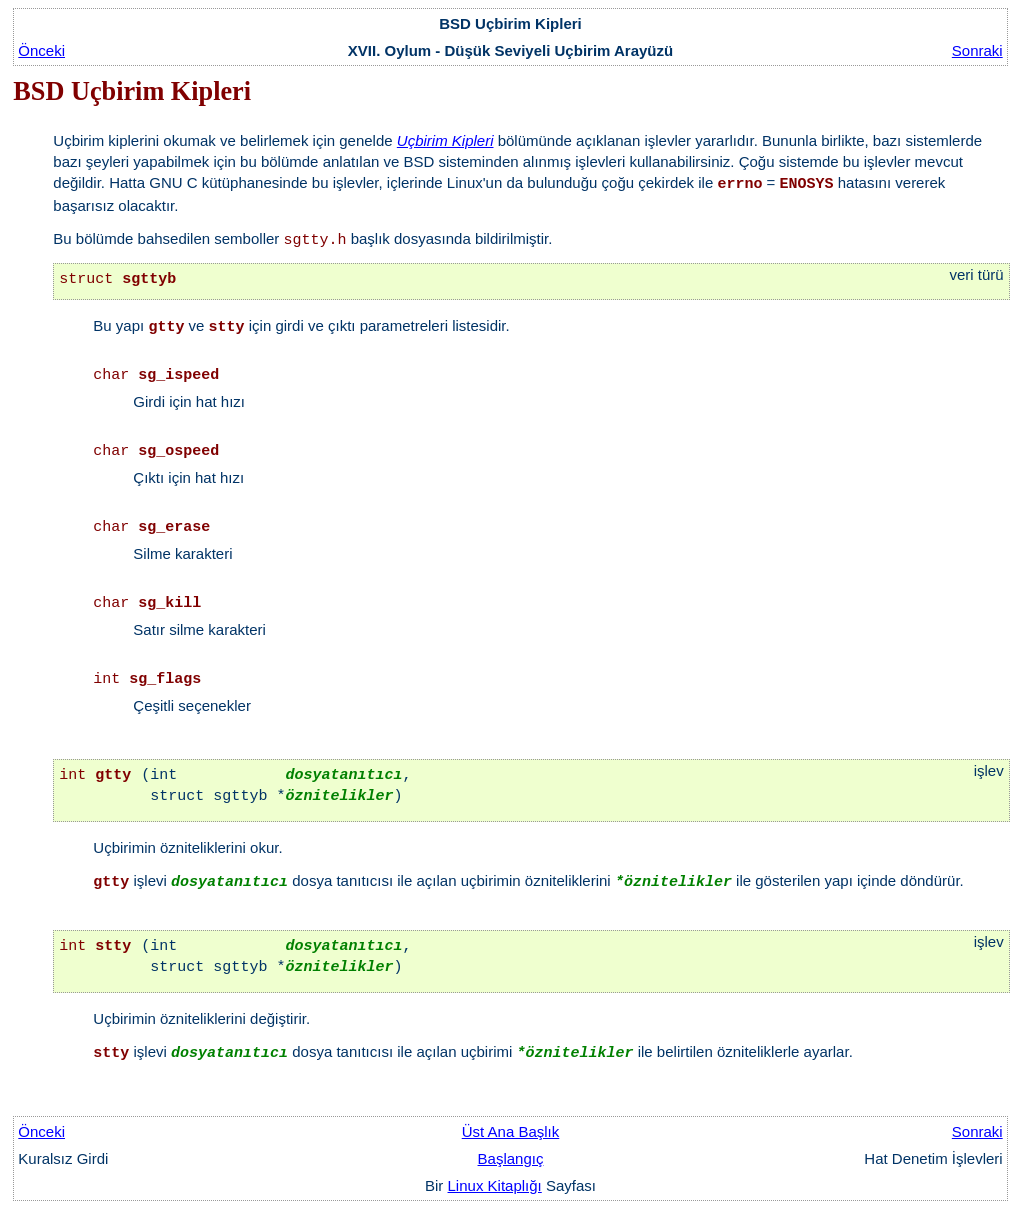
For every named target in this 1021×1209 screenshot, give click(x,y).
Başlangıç (511, 1158)
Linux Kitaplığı (495, 1185)
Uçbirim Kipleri (445, 140)
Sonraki (977, 50)
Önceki (41, 50)
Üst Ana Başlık (511, 1131)
